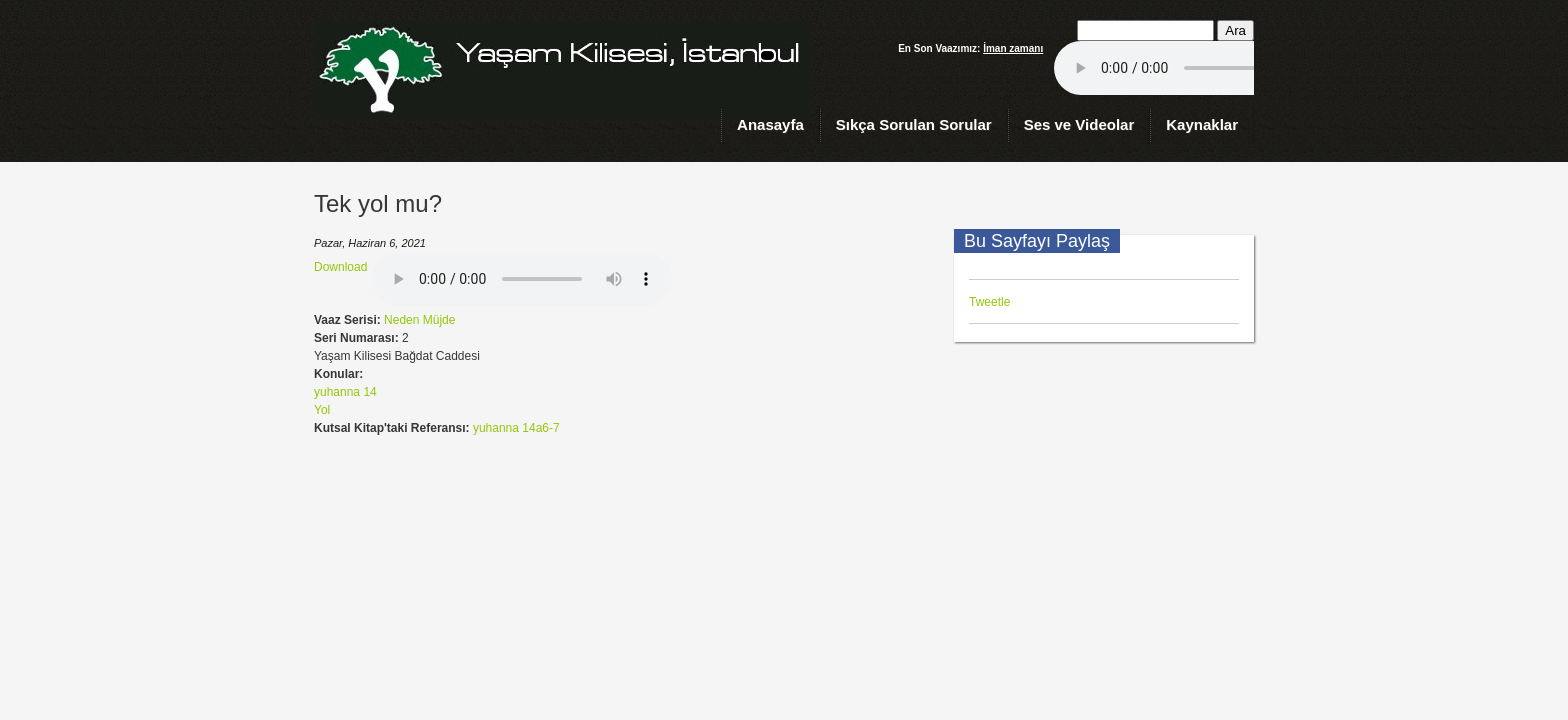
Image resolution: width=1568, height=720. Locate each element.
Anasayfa (770, 124)
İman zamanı (1013, 48)
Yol (322, 410)
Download (340, 267)
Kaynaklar (1202, 124)
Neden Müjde (419, 320)
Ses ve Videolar (1079, 124)
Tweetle (989, 302)
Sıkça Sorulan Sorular (914, 124)
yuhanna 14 (345, 392)
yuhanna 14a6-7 (516, 428)
